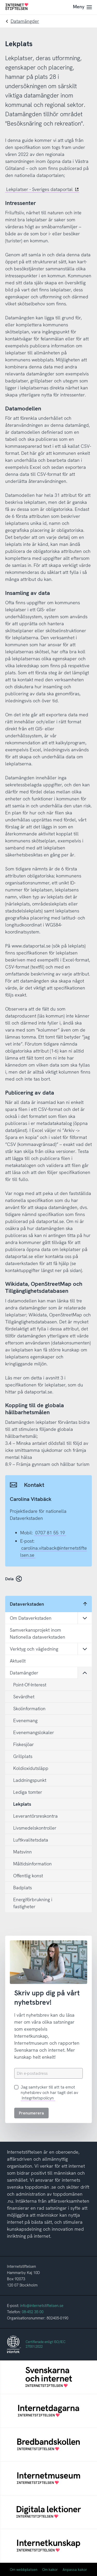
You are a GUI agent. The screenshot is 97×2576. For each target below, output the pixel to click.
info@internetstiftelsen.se (41, 2305)
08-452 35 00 (32, 2311)
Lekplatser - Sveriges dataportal (42, 189)
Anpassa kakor (75, 2569)
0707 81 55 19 (50, 1533)
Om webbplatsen (24, 2569)
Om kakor (50, 2569)
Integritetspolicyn (38, 2098)
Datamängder (25, 21)
